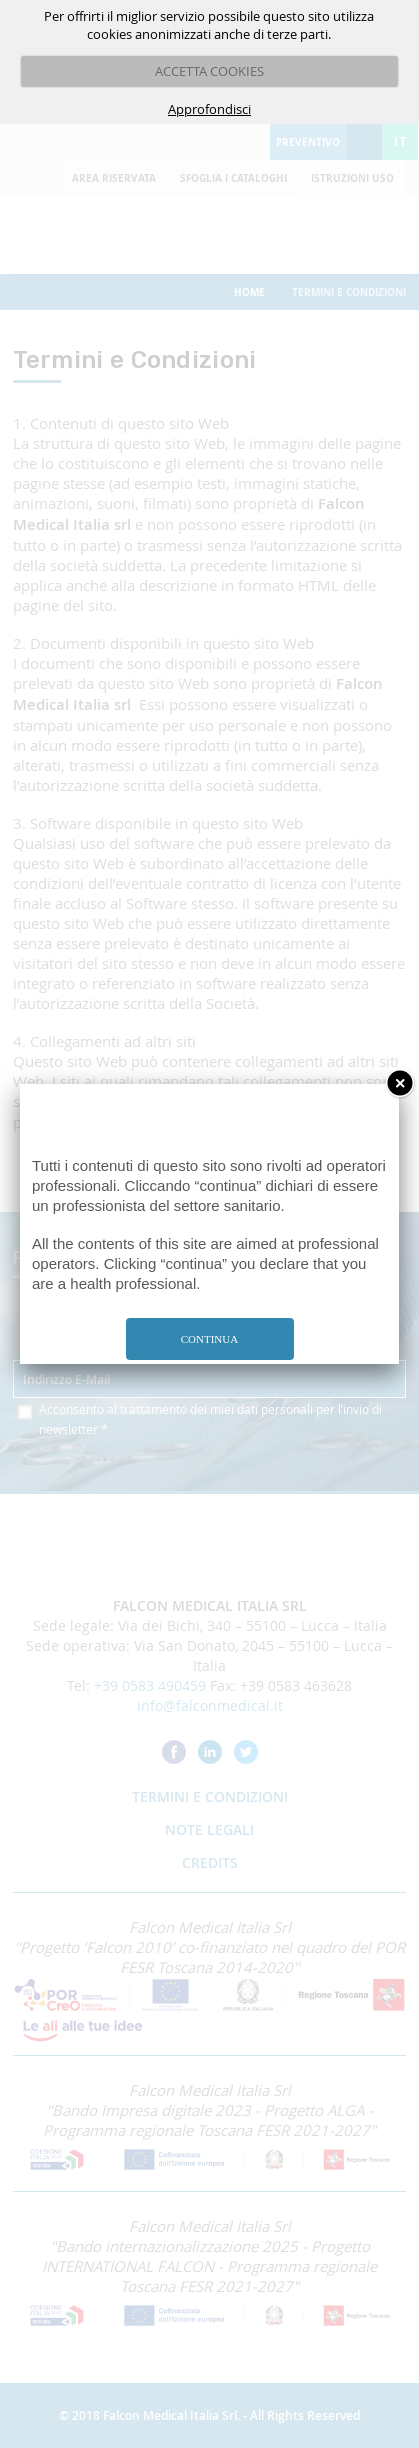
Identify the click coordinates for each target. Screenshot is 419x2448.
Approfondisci (209, 109)
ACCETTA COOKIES (209, 71)
